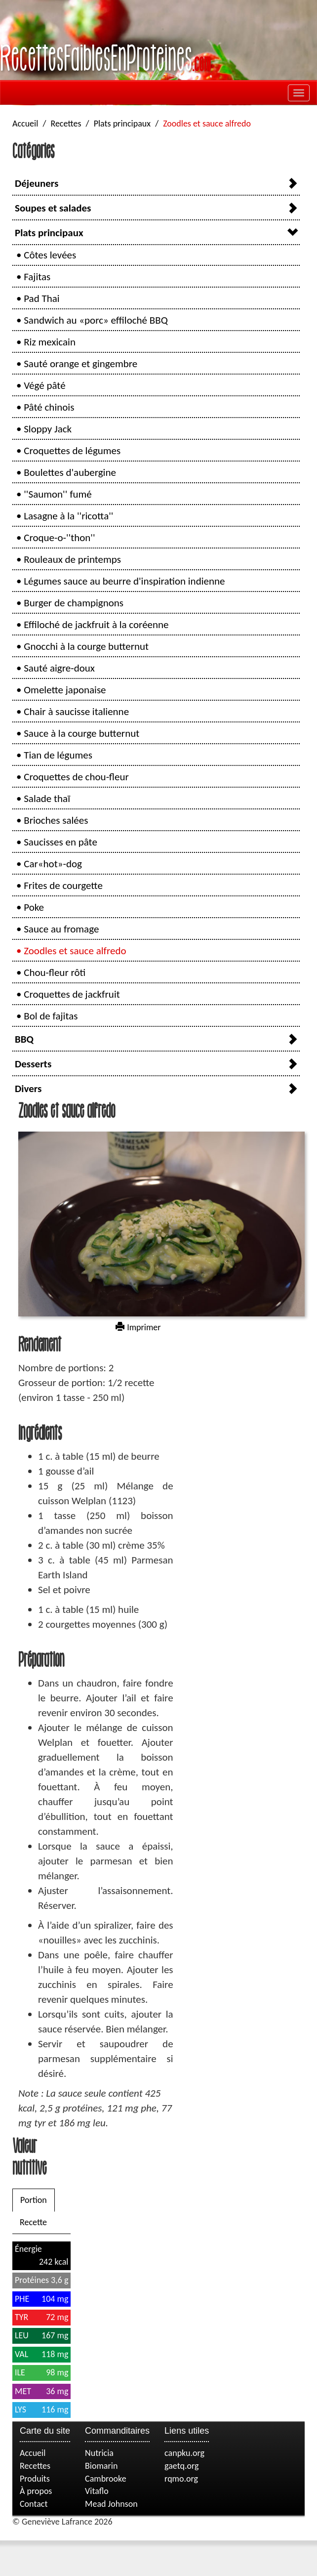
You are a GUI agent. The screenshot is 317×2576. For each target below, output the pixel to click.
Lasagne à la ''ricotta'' (68, 515)
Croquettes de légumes (72, 450)
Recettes (65, 123)
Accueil (25, 123)
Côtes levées (50, 255)
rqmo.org (181, 2478)
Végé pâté (44, 385)
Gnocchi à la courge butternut (86, 646)
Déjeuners (36, 183)
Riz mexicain (50, 342)
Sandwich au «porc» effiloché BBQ (96, 320)
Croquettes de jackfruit (72, 994)
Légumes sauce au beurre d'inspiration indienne (124, 581)
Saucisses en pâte (60, 842)
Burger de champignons (73, 602)
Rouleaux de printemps (72, 559)
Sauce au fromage (61, 929)
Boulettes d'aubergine (70, 472)
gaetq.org (181, 2465)
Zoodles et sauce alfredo (75, 950)
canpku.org (184, 2453)
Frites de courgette (63, 885)
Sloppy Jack (48, 428)
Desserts (33, 1063)
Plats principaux (122, 123)
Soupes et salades (53, 208)
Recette (33, 2222)
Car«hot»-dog (53, 863)
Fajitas (37, 276)
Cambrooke (105, 2478)
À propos (36, 2491)
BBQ (24, 1039)
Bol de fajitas (51, 1016)
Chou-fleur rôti (54, 972)
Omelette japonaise (65, 689)
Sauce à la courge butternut (81, 733)
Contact (33, 2503)
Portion (33, 2200)
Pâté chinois (49, 407)
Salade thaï (47, 798)
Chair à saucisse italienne (76, 711)
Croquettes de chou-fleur (76, 776)
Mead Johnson (111, 2503)
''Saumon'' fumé (58, 494)
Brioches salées (56, 820)
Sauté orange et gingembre (80, 363)
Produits (35, 2478)
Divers (28, 1088)
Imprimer (138, 1327)
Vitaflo (97, 2491)
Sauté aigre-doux (59, 668)
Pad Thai (41, 298)
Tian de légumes (58, 755)
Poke (34, 907)
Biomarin (101, 2465)
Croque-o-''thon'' (59, 537)
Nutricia (99, 2453)
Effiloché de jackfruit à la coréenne (96, 624)
